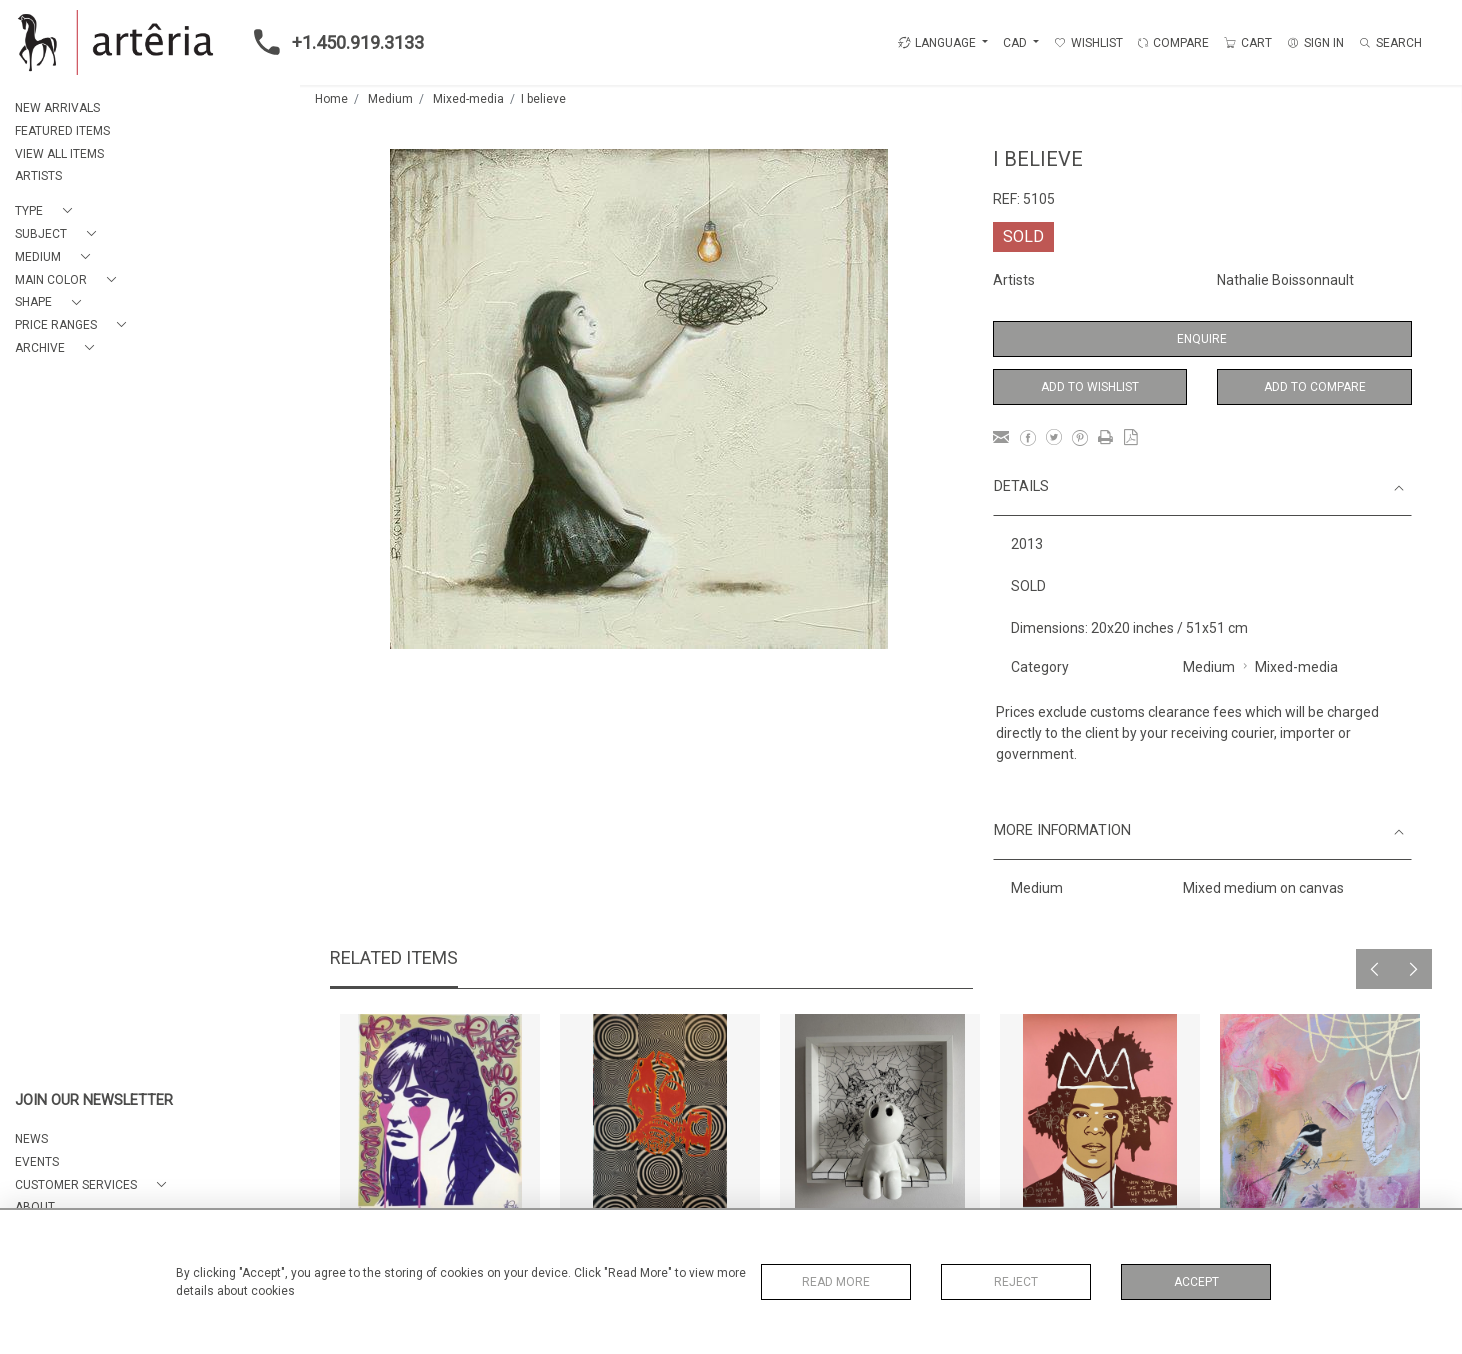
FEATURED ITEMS (62, 131)
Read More (836, 1282)
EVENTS (37, 1162)
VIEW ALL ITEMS (59, 154)
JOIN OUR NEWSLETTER (94, 1100)
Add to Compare (1315, 387)
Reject (1016, 1282)
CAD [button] (1016, 43)
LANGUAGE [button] (937, 43)
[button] (47, 211)
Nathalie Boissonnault (1285, 280)
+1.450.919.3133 (333, 42)
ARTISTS (38, 176)
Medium (390, 99)
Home (331, 99)
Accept (1196, 1282)
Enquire (1202, 339)
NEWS (31, 1139)
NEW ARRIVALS (57, 108)
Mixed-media (468, 99)
